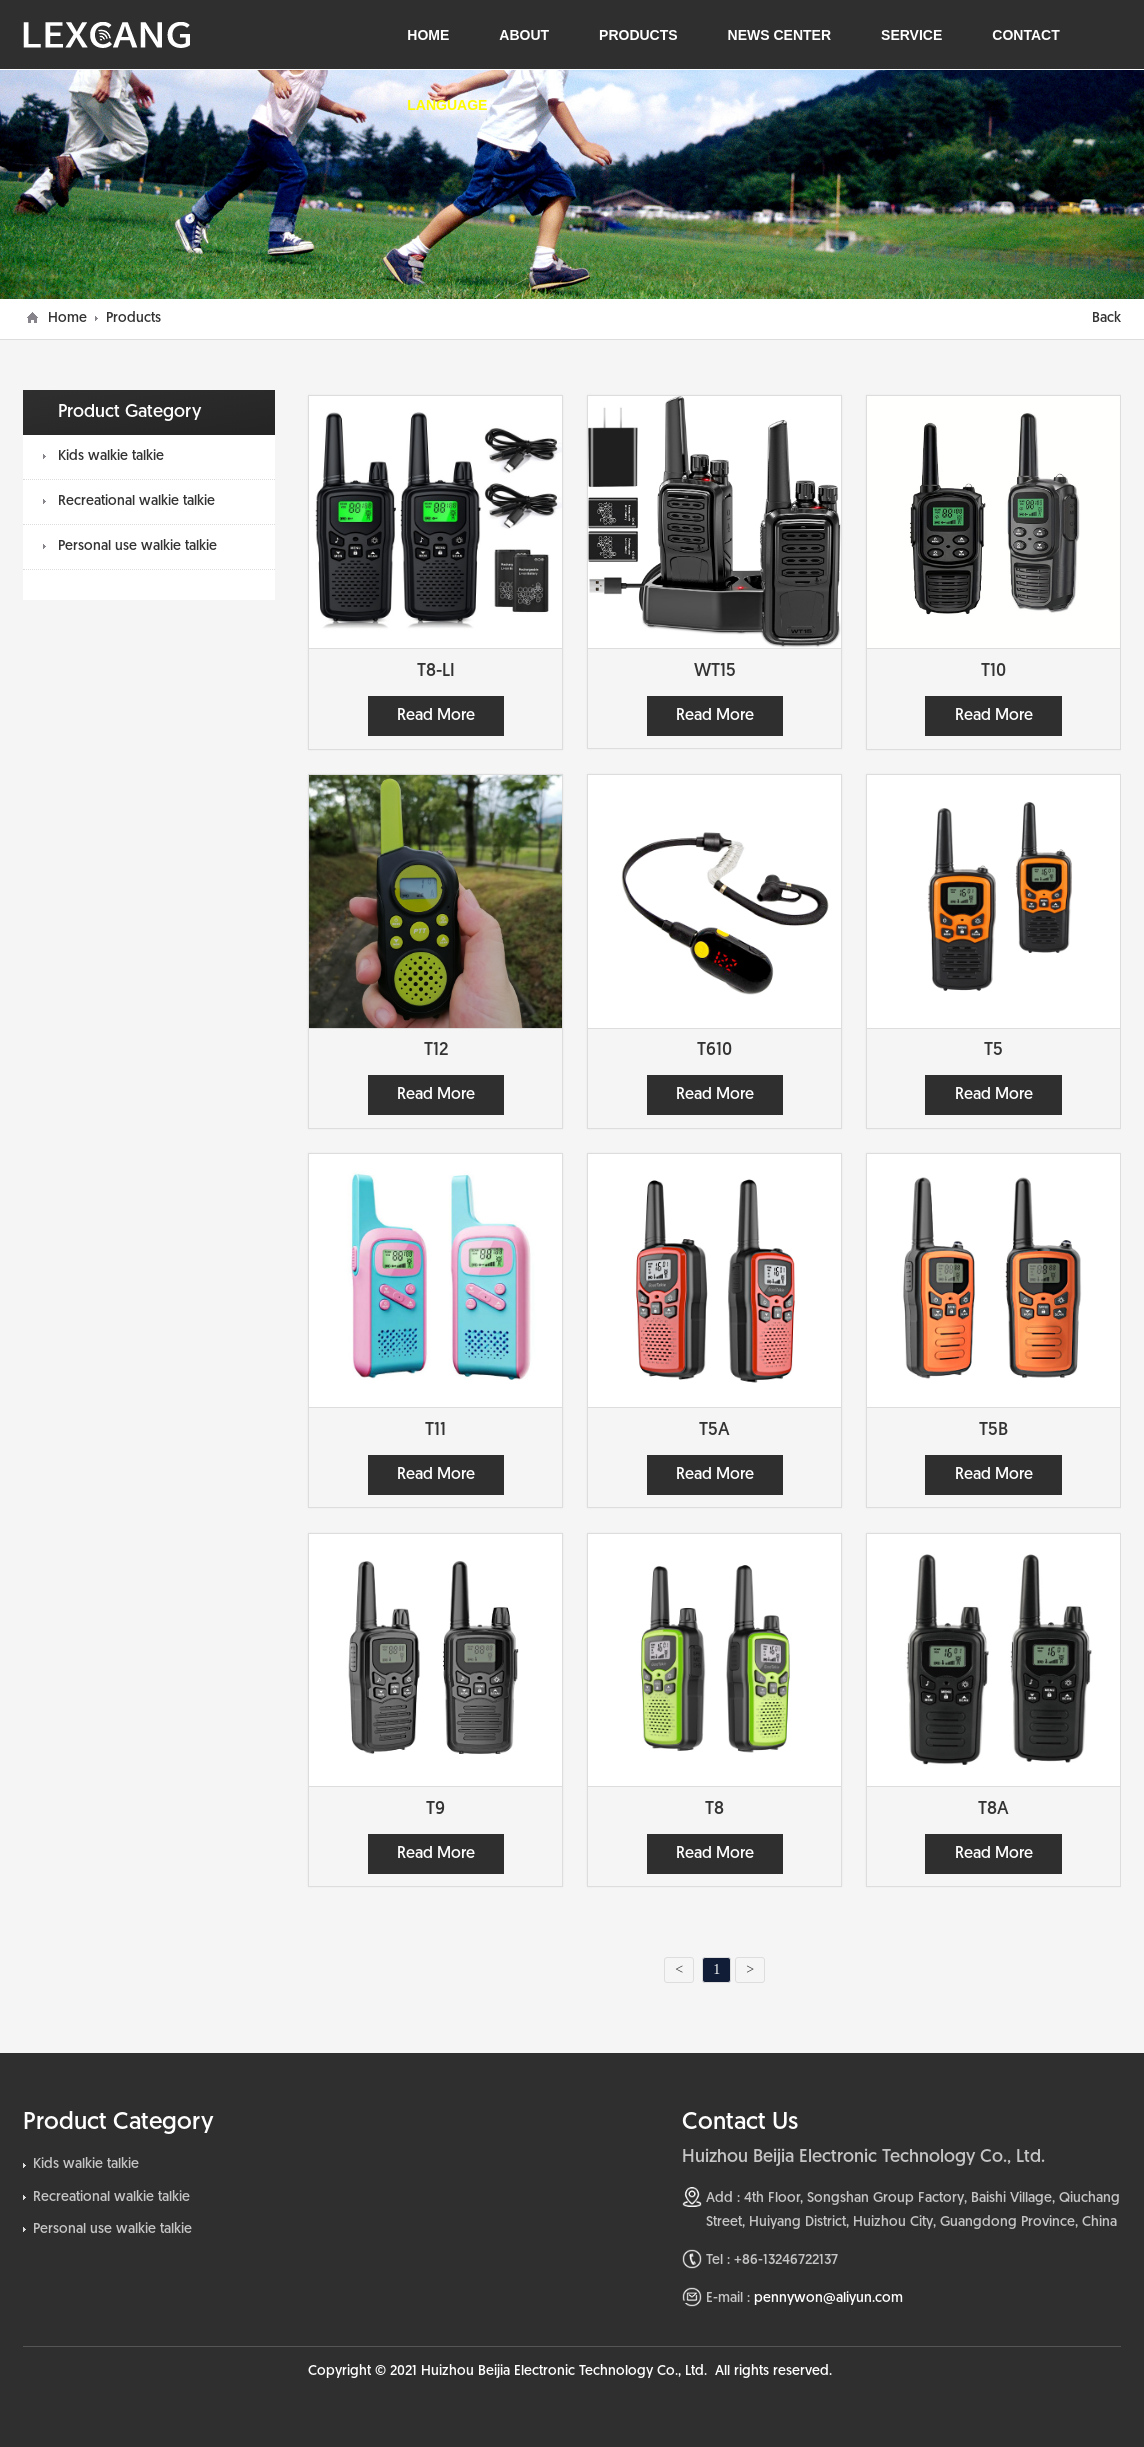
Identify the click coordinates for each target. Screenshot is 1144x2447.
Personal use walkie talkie (137, 546)
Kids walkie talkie (111, 456)
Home (67, 318)
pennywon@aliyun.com (828, 2298)
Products (133, 318)
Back (1106, 318)
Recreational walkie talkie (136, 501)
